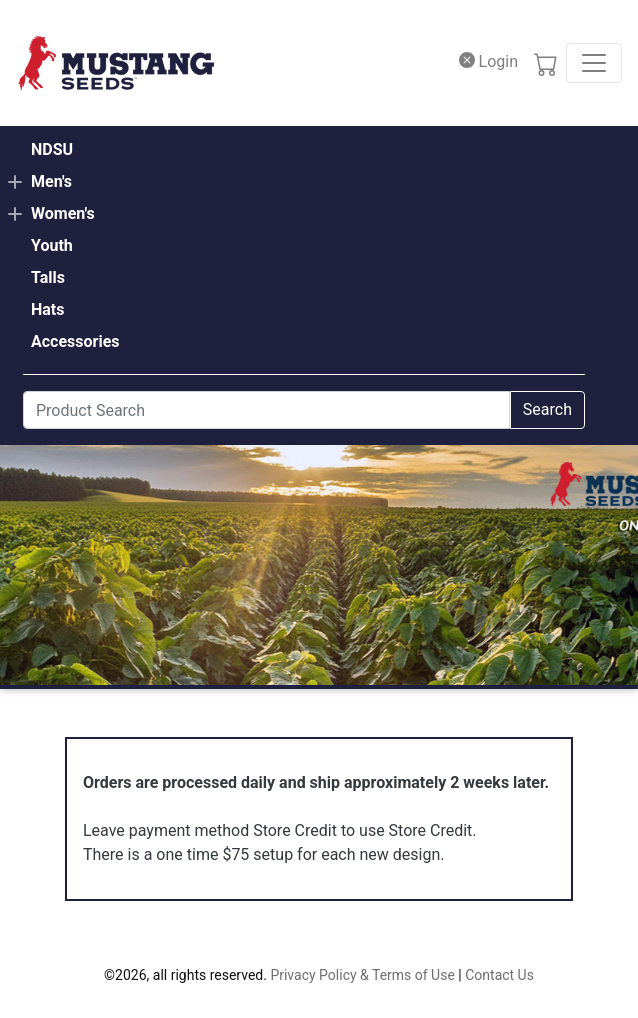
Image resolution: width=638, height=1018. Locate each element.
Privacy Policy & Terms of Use (362, 975)
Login (488, 61)
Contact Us (499, 975)
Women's (63, 213)
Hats (48, 309)
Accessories (75, 341)
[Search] (266, 410)
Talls (48, 277)
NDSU (52, 149)
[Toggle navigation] (594, 63)
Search (547, 409)
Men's (51, 181)
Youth (52, 245)
